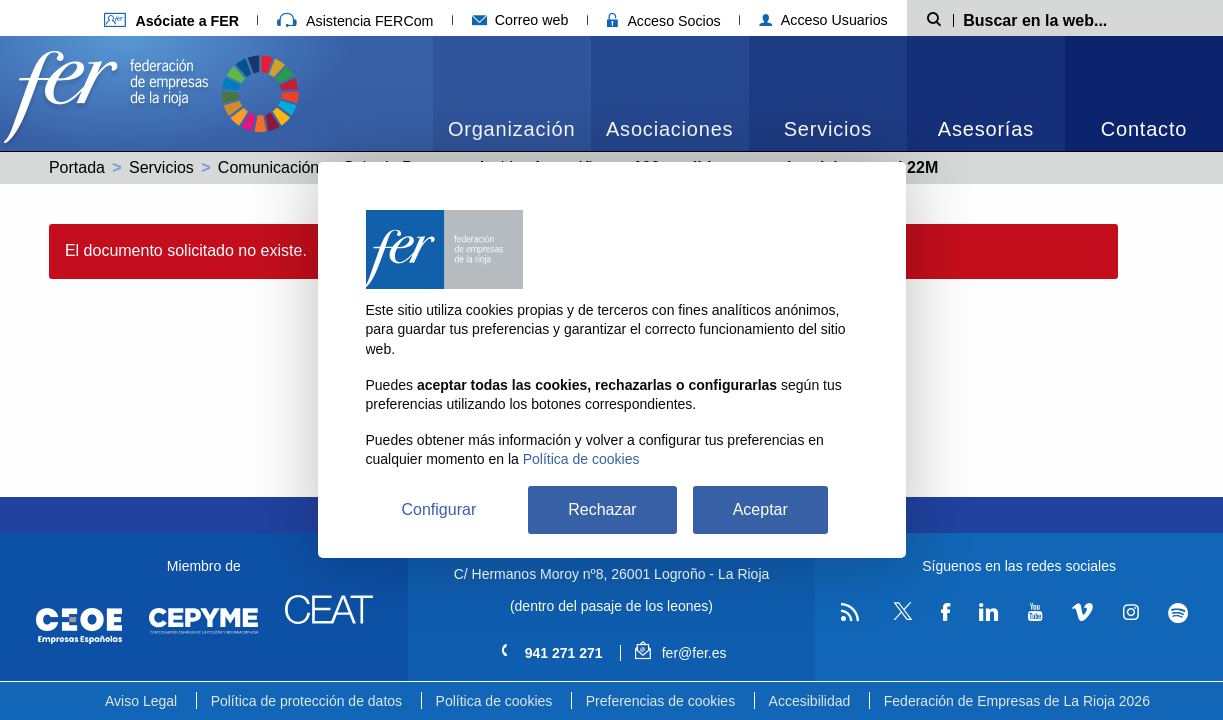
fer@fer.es (680, 653)
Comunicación (268, 167)
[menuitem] (512, 93)
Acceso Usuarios (823, 20)
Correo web (520, 20)
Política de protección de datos (306, 701)
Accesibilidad (810, 701)
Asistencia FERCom (355, 21)
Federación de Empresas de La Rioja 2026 (1017, 701)
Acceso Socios (664, 21)
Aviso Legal (141, 701)
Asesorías (986, 129)
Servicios (828, 129)
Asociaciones (669, 129)
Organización (511, 129)
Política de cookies (494, 701)
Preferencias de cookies (660, 701)
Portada (77, 167)
